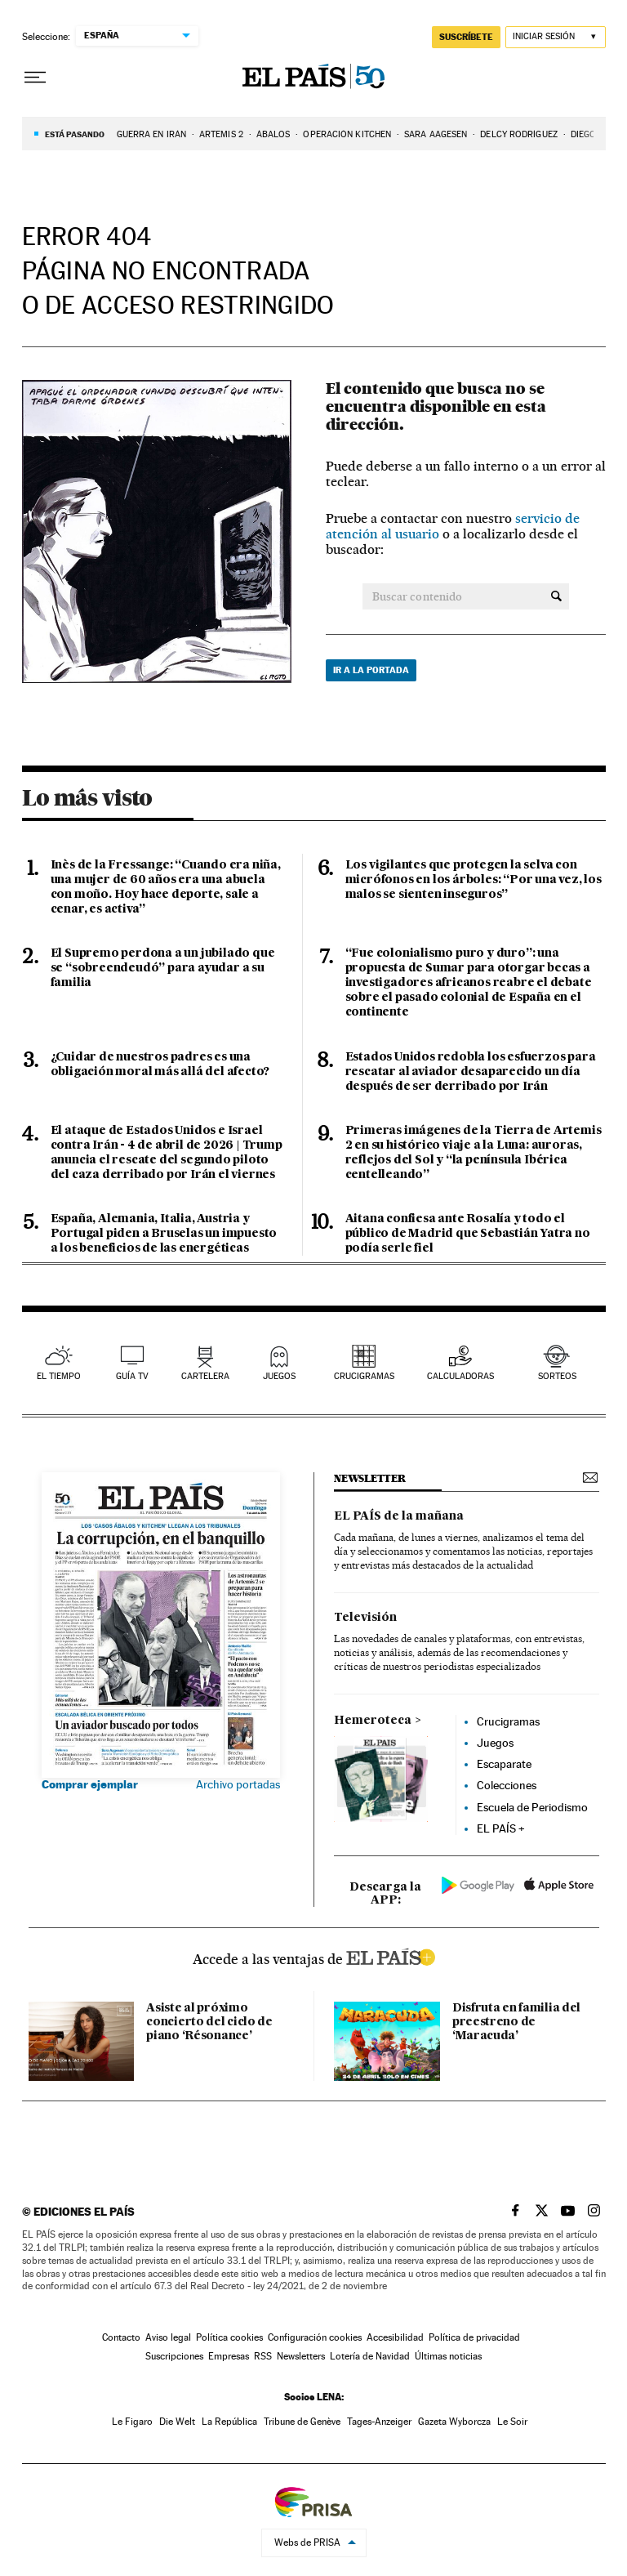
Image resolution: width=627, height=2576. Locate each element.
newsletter (370, 1478)
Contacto (121, 2337)
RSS (263, 2356)
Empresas (228, 2356)
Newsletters (301, 2356)
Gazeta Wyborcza (454, 2421)
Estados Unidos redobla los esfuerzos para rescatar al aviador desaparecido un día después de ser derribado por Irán (470, 1071)
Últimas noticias (448, 2356)
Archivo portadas (238, 1784)
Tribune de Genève (302, 2421)
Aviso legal (168, 2337)
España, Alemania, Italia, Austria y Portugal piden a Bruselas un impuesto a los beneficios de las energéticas (164, 1233)
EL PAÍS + (501, 1828)
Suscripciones (174, 2356)
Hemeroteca (372, 1720)
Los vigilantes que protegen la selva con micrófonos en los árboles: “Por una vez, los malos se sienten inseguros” (473, 879)
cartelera (205, 1376)
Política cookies (229, 2337)
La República (229, 2421)
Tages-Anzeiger (379, 2421)
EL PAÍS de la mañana (399, 1516)
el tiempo (59, 1376)
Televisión (365, 1617)
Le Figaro (132, 2421)
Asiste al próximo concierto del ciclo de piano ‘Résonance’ (209, 2022)
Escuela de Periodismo (532, 1807)
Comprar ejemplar (90, 1784)
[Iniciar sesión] (555, 37)
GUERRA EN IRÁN (151, 134)
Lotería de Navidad (370, 2356)
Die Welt (177, 2421)
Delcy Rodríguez (519, 134)
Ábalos (273, 134)
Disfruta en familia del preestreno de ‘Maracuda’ (516, 2022)
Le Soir (512, 2421)
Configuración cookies (315, 2337)
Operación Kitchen (347, 134)
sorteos (557, 1376)
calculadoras (460, 1376)
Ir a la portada (371, 670)
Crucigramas (364, 1376)
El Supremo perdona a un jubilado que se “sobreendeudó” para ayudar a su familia (163, 968)
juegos (279, 1376)
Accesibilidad (395, 2337)
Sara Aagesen (435, 134)
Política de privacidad (474, 2337)
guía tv (132, 1376)
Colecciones (506, 1785)
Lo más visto (87, 797)
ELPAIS (390, 1955)
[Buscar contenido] (556, 596)
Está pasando (74, 134)
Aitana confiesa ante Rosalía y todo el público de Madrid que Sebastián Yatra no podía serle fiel (467, 1233)
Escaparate (504, 1763)
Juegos (495, 1742)
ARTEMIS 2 (221, 134)
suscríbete (466, 36)
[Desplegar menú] (35, 78)
